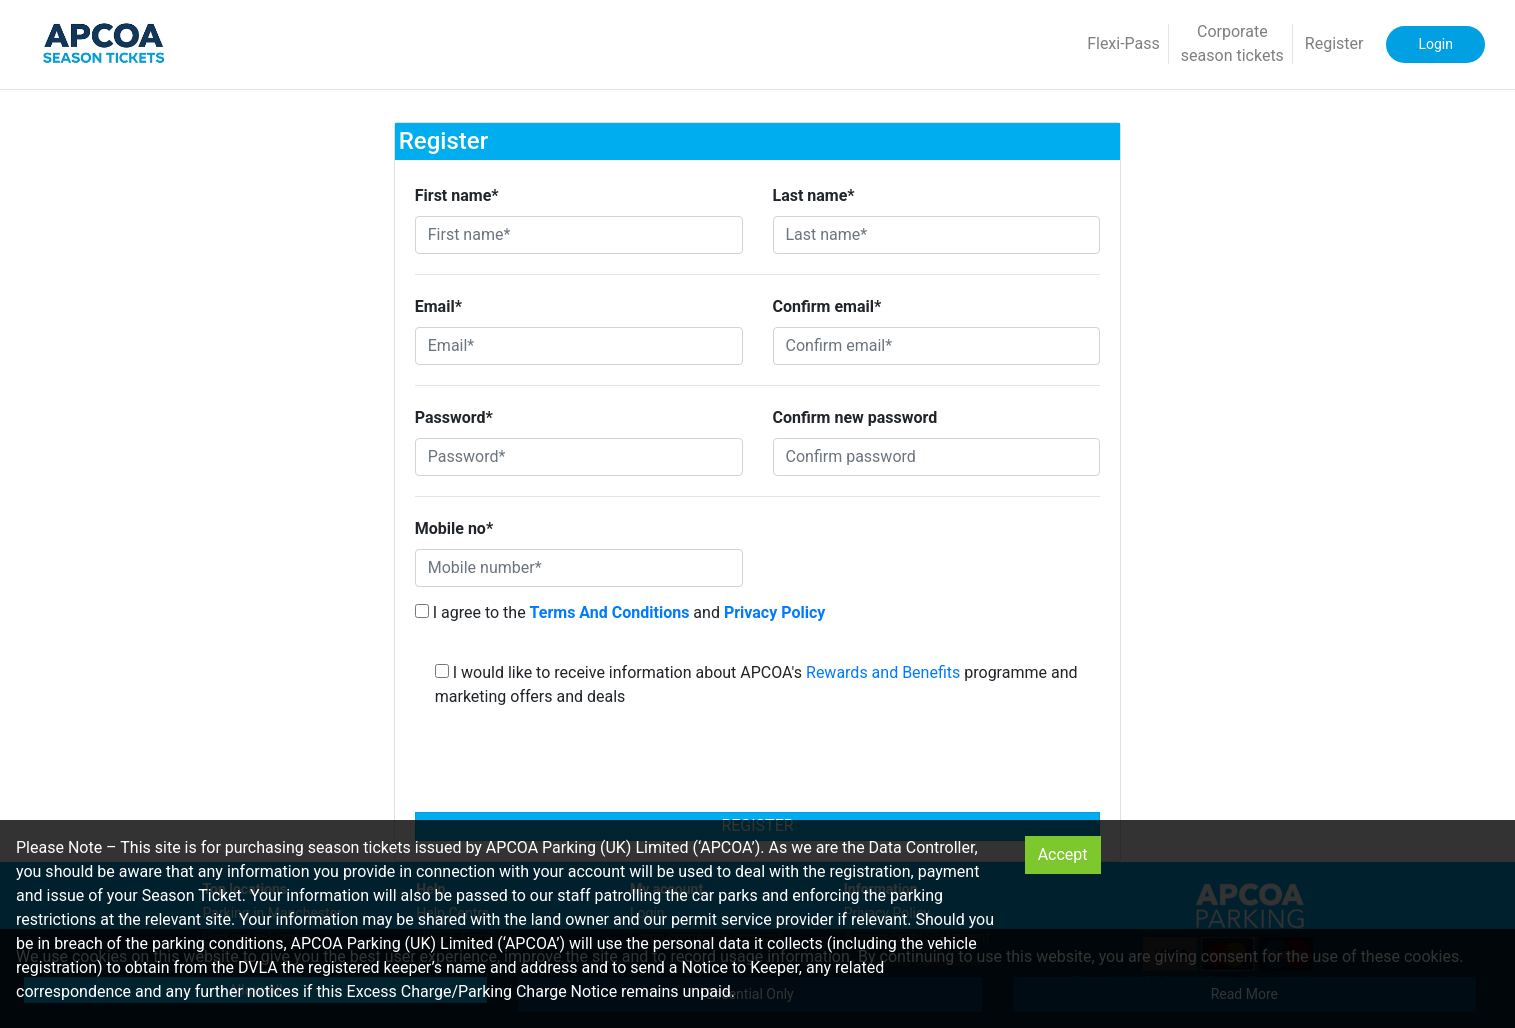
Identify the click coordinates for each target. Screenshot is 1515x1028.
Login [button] (1435, 44)
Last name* (814, 195)
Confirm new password (855, 417)
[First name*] (579, 235)
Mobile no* (454, 528)
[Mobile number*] (579, 568)
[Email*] (579, 346)
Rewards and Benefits (883, 672)
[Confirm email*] (937, 346)
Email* (438, 306)
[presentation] (758, 766)
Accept (1063, 854)
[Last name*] (937, 235)
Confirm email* (827, 306)
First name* (457, 195)
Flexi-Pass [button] (1123, 43)
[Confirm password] (937, 457)
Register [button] (1334, 43)
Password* (454, 417)
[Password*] (579, 457)
